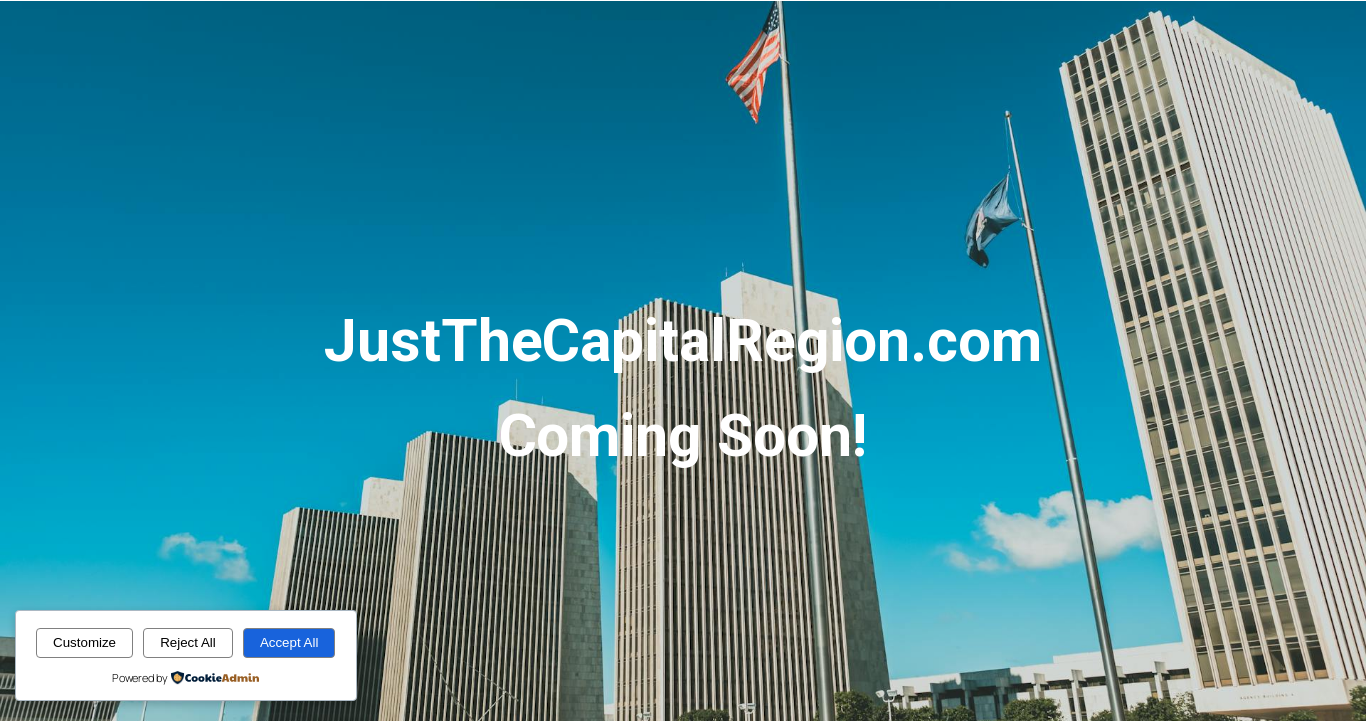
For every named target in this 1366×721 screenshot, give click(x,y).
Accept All (289, 642)
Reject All (188, 642)
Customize (84, 642)
